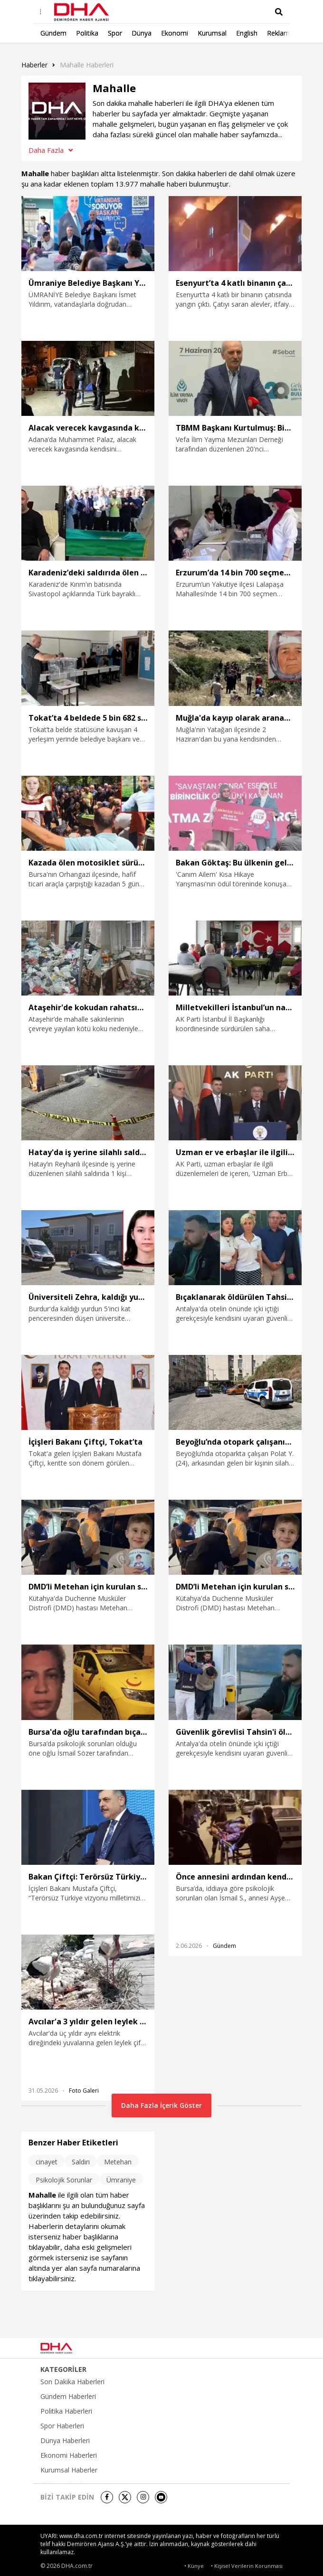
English (246, 33)
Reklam (278, 33)
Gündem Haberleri (68, 2396)
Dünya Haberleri (65, 2440)
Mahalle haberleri (87, 64)
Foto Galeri (84, 2091)
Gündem (53, 33)
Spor (115, 33)
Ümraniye (121, 2179)
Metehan (118, 2161)
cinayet (46, 2161)
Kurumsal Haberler (68, 2470)
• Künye (194, 2566)
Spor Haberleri (62, 2426)
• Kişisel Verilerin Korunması (247, 2566)
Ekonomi (174, 33)
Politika (87, 33)
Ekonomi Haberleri (68, 2455)
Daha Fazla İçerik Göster (161, 2105)
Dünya (142, 33)
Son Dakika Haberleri (72, 2382)
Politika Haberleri (66, 2411)
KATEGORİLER (63, 2369)
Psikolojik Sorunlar (64, 2179)
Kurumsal (212, 33)
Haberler (34, 64)
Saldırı (81, 2161)
